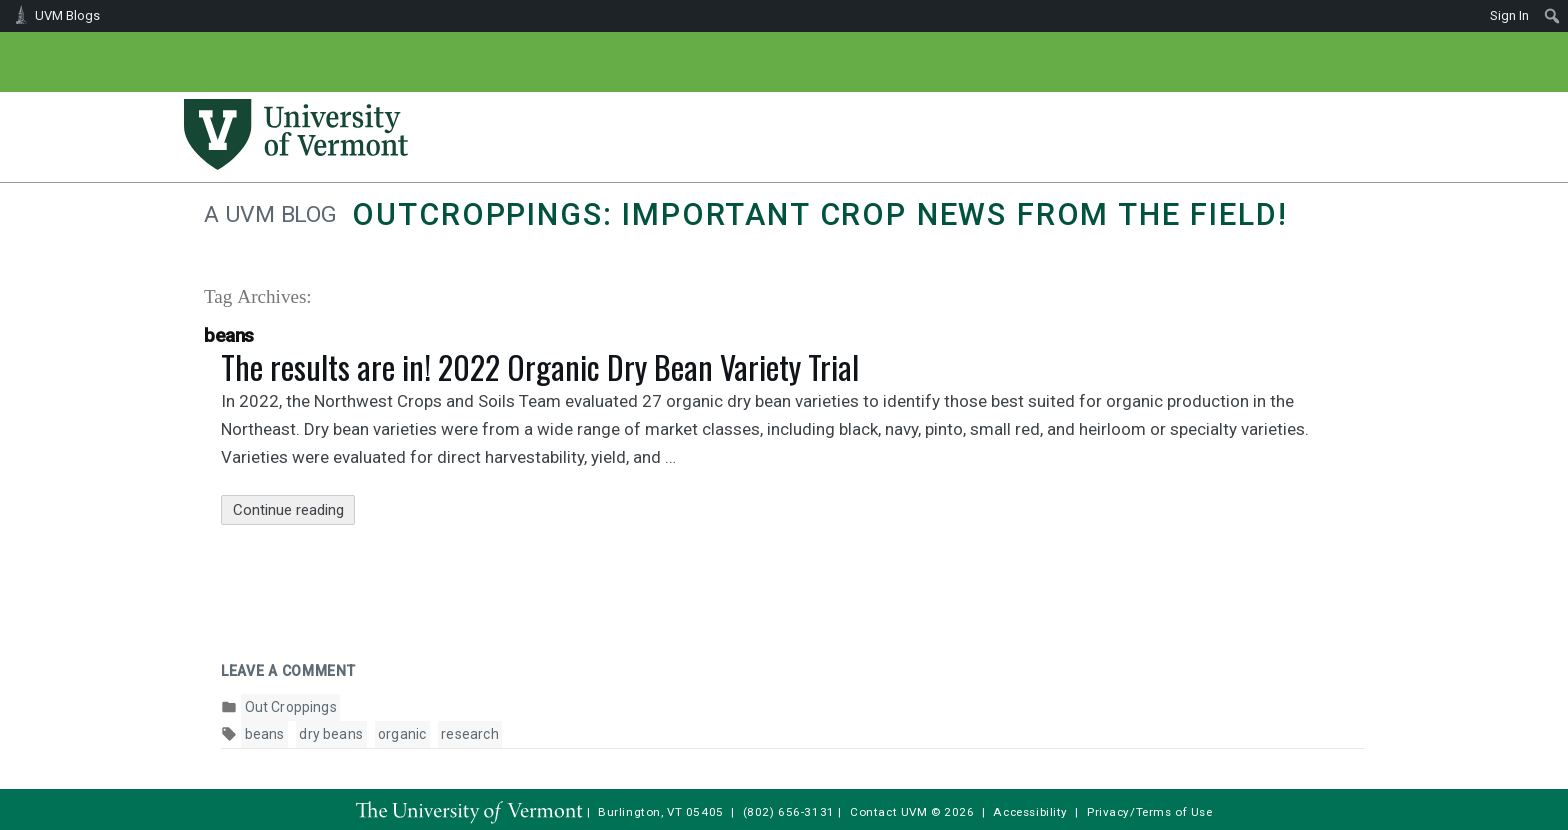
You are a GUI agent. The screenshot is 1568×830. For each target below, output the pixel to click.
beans (265, 734)
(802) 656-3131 (789, 812)
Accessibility (1030, 812)
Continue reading (294, 510)
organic (402, 734)
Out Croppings (291, 707)
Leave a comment (288, 671)
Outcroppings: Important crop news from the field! (819, 214)
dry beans (331, 734)
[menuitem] (1552, 16)
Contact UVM (888, 812)
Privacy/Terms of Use (1150, 812)
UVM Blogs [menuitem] (67, 15)
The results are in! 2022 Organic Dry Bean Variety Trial (540, 366)
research (469, 734)
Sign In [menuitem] (1509, 15)
